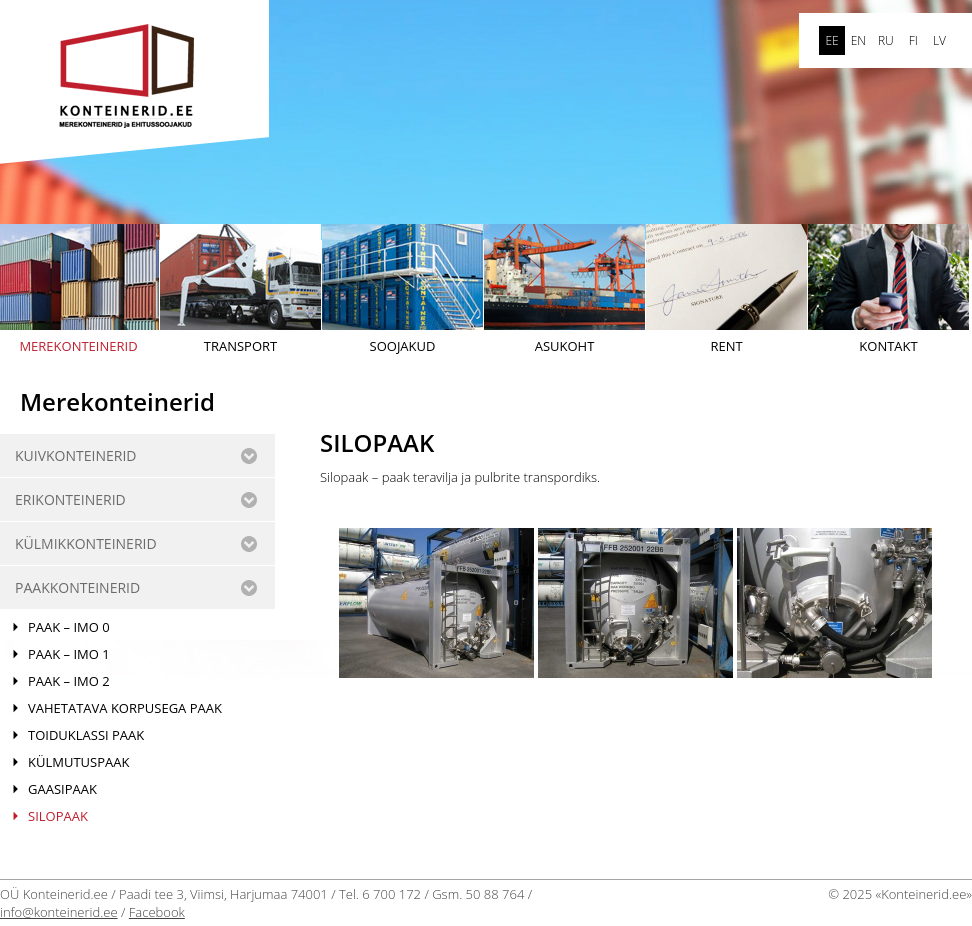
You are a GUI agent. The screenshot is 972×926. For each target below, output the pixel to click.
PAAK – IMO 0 (69, 627)
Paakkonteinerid (77, 587)
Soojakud (402, 289)
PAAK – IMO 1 (69, 654)
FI (913, 40)
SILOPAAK (58, 816)
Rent (726, 289)
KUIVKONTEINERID (75, 455)
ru (886, 40)
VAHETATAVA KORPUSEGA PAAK (125, 708)
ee (831, 40)
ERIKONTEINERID (70, 499)
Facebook (157, 912)
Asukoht (564, 289)
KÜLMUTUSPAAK (78, 762)
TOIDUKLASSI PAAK (86, 735)
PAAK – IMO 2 (69, 681)
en (858, 40)
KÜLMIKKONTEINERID (86, 543)
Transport (240, 289)
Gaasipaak (62, 789)
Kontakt (888, 289)
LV (939, 40)
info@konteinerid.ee (59, 912)
